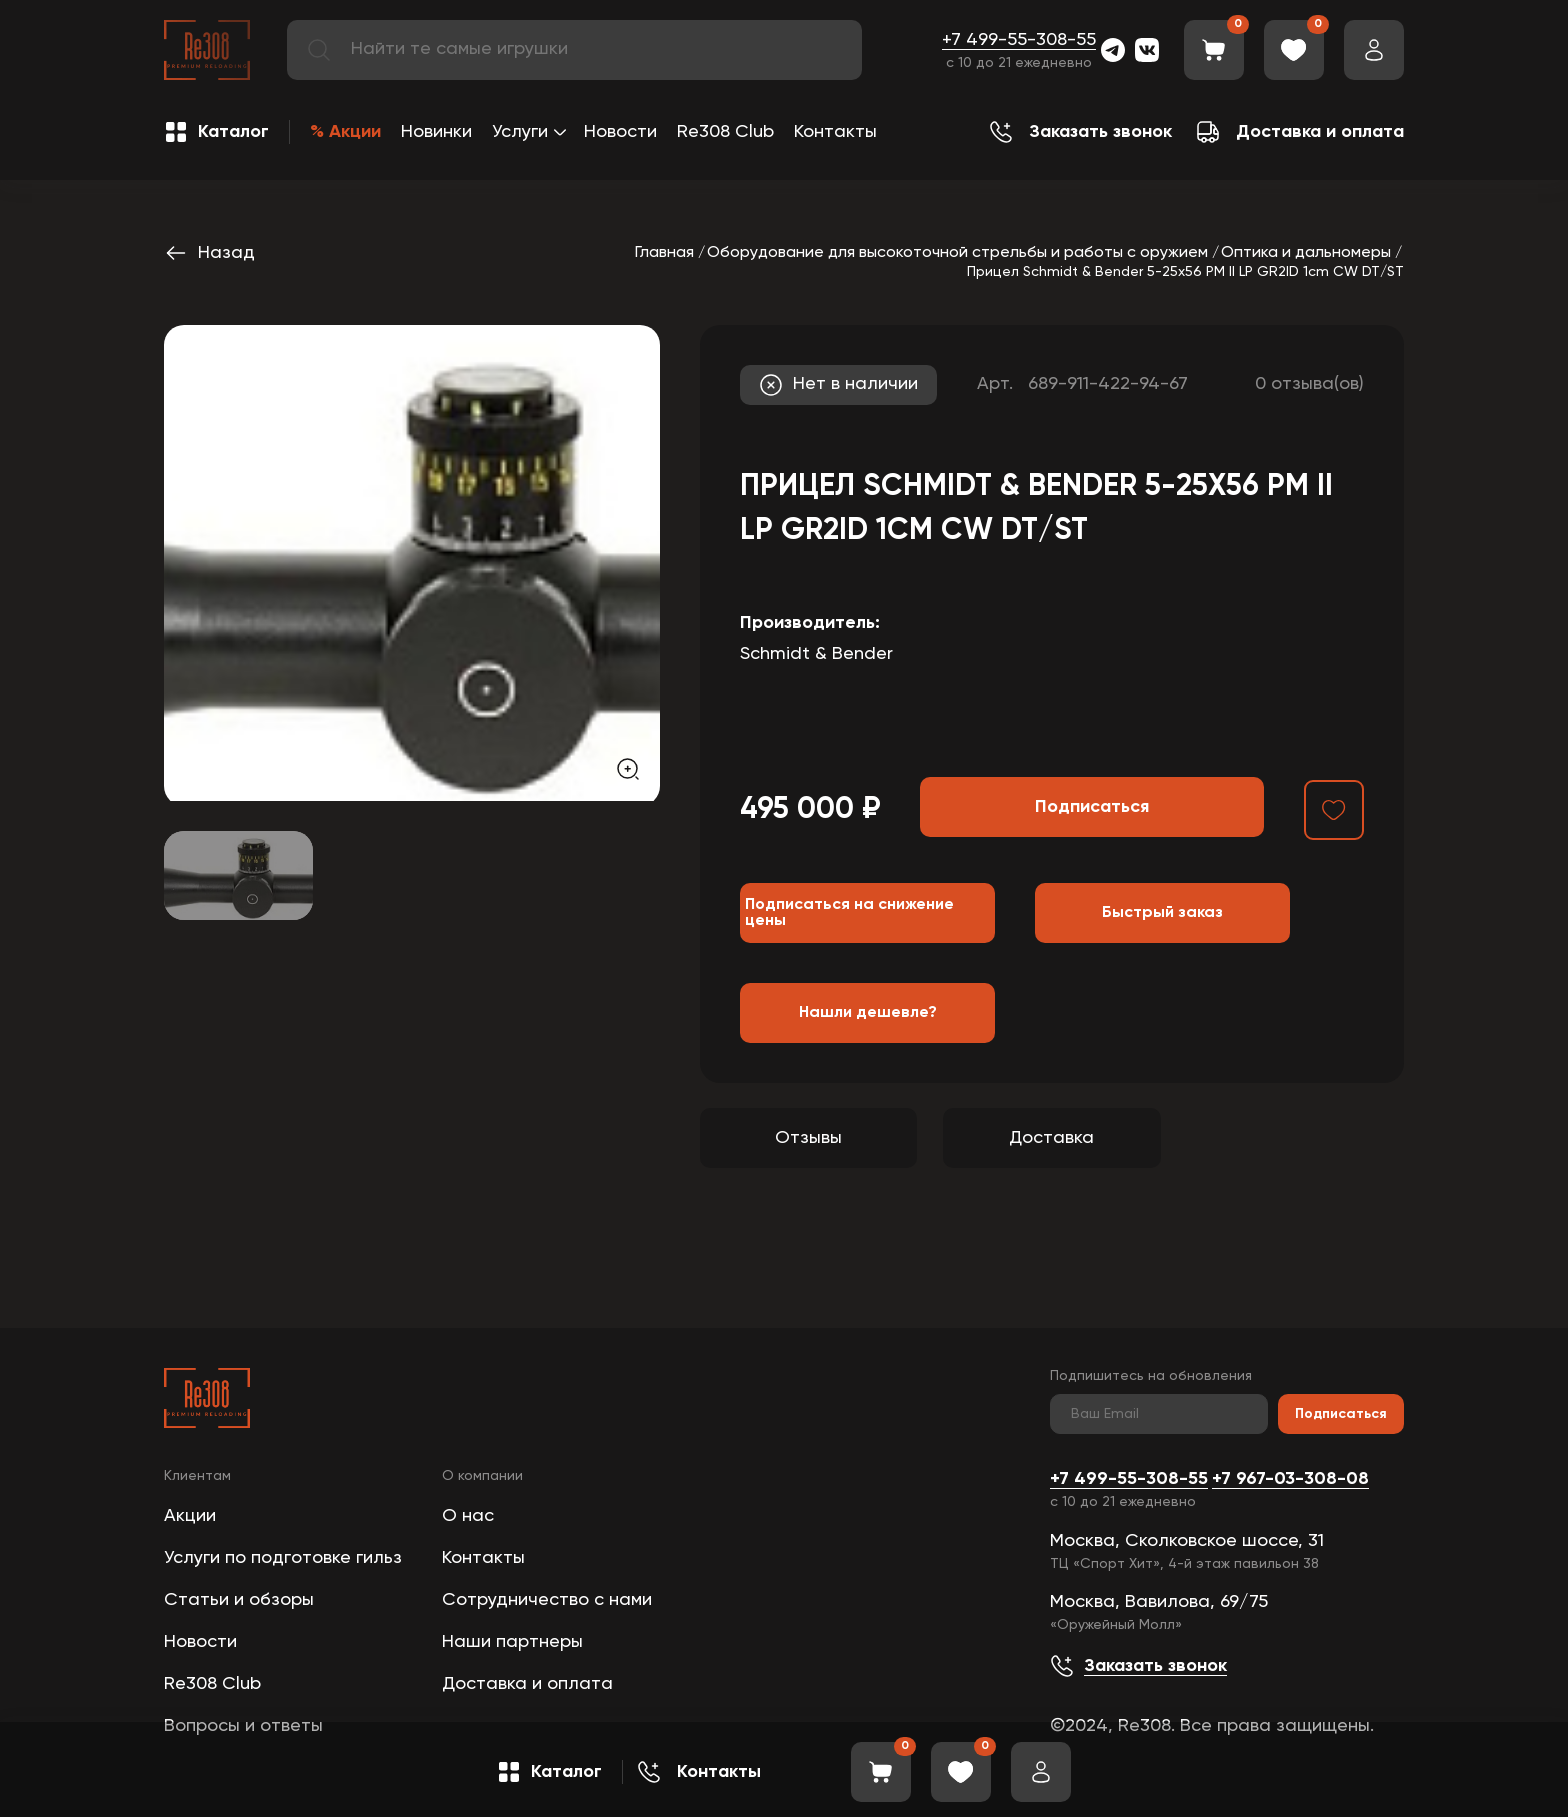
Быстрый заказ (1162, 913)
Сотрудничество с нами (547, 1600)
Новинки (436, 132)
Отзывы (808, 1138)
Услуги (520, 132)
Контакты (835, 132)
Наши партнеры (512, 1642)
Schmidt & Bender (816, 654)
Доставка (1051, 1138)
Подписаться (1341, 1414)
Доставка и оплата (527, 1684)
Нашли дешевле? (868, 1013)
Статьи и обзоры (239, 1600)
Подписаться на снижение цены (849, 913)
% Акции (345, 132)
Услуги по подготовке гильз (283, 1558)
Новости (620, 132)
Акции (190, 1516)
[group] (412, 563)
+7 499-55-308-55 (1019, 40)
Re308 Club (725, 132)
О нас (468, 1516)
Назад (209, 253)
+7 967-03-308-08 (1290, 1479)
